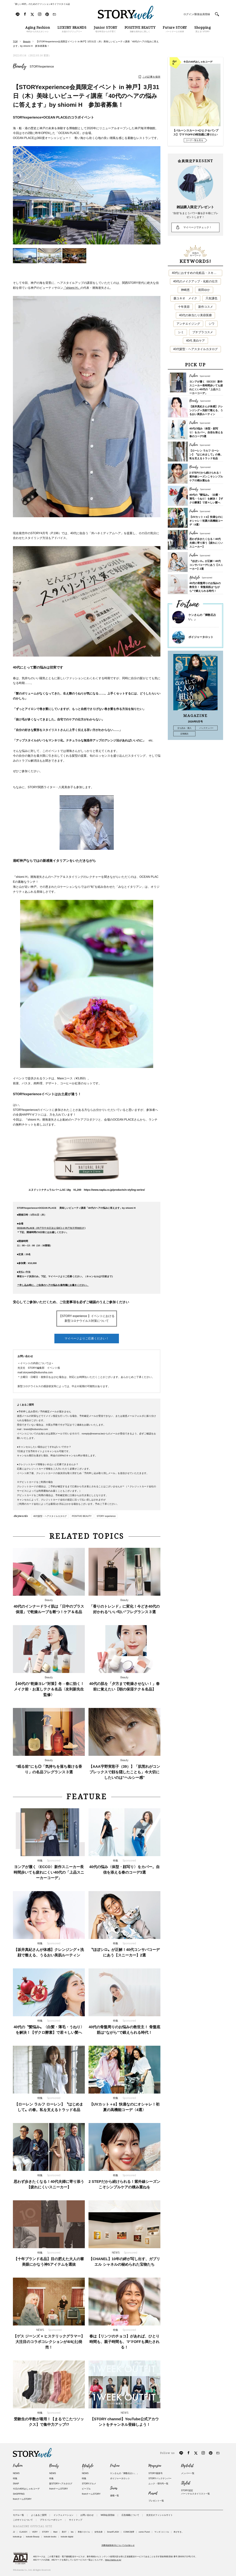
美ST (64, 2532)
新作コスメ (205, 306)
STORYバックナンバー (159, 2478)
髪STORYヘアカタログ (60, 2483)
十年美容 (184, 306)
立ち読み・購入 (184, 728)
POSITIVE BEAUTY (82, 1516)
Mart (55, 2532)
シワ (211, 323)
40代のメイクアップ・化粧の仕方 (195, 281)
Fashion (17, 2466)
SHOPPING (19, 2494)
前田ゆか (204, 289)
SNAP (16, 2483)
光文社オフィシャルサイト (159, 2515)
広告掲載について (130, 2515)
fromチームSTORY (22, 2499)
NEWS (16, 2473)
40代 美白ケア (195, 340)
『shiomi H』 (71, 287)
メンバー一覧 (187, 2473)
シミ (181, 332)
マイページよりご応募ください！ (87, 1338)
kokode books (50, 2537)
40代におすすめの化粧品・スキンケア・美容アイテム (197, 272)
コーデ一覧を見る (194, 140)
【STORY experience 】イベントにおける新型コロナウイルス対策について (86, 1318)
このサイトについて (23, 2520)
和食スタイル (84, 2532)
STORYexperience (42, 66)
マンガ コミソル (161, 2532)
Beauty (19, 66)
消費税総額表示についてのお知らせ (118, 2545)
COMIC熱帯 (128, 2532)
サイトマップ (75, 2520)
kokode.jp (17, 2537)
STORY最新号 (155, 2473)
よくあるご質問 (38, 2515)
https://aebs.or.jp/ (113, 2560)
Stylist (185, 2483)
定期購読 (184, 734)
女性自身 (98, 2532)
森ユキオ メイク (185, 298)
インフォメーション (63, 2515)
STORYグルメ (89, 2483)
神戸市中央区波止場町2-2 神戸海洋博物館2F (50, 1228)
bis (72, 2532)
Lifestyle (87, 2466)
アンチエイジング (188, 323)
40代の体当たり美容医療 (195, 315)
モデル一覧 (18, 2515)
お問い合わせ (87, 2515)
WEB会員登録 (107, 2515)
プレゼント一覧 (156, 2500)
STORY (45, 2532)
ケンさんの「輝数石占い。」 (124, 2473)
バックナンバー (206, 728)
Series (113, 2488)
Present (152, 2493)
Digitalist (187, 2466)
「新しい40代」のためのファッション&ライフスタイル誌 (41, 4)
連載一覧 (114, 2495)
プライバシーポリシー (51, 2520)
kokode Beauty (32, 2537)
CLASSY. (23, 2532)
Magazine (154, 2466)
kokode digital (67, 2537)
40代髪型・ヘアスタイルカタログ (50, 1516)
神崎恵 (185, 289)
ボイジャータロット (200, 637)
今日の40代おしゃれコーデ (26, 2488)
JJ (14, 2532)
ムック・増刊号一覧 (158, 2483)
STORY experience (106, 1516)
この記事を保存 (151, 76)
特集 (15, 2478)
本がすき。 (178, 2532)
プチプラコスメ (202, 332)
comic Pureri (144, 2532)
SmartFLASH (113, 2532)
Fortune (114, 2466)
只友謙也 (211, 298)
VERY (35, 2532)
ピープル (86, 2488)
